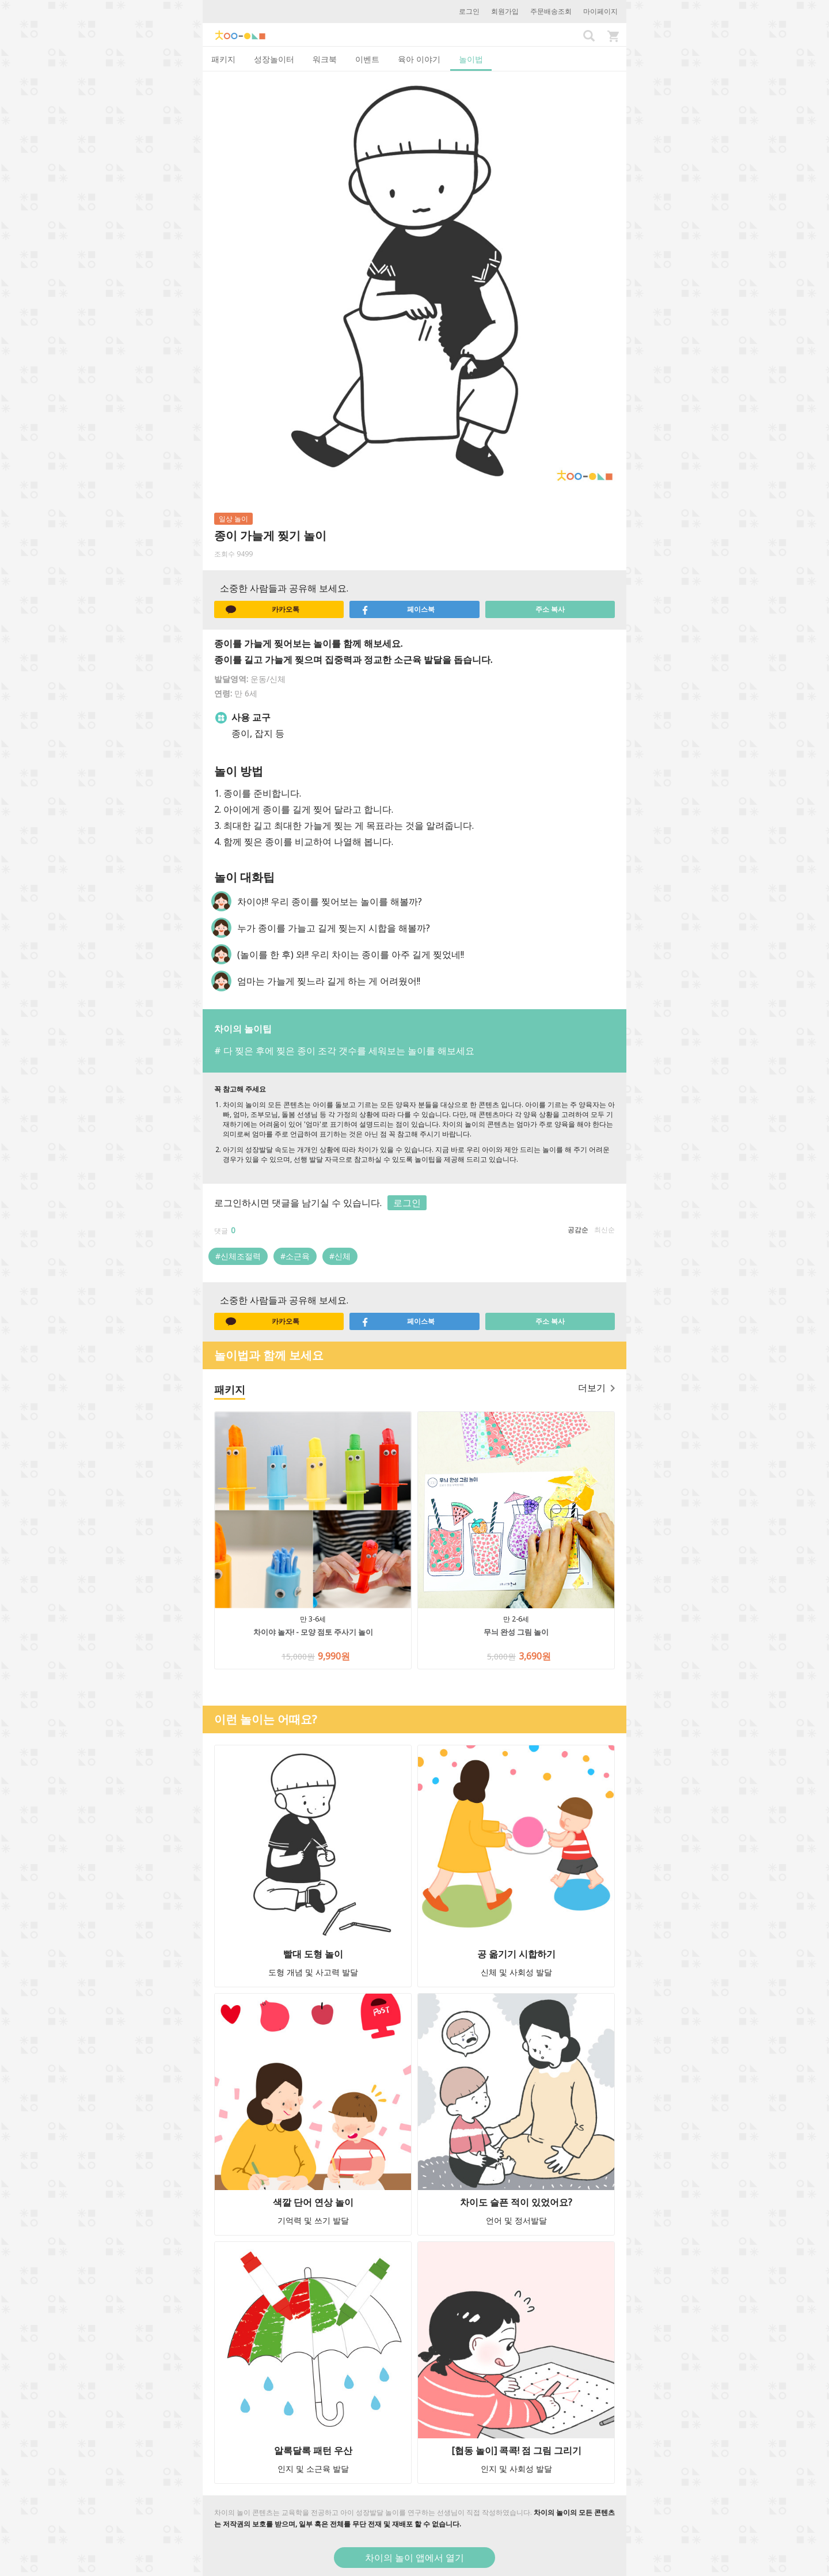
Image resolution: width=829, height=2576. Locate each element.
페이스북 (398, 609)
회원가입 (505, 11)
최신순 (604, 1229)
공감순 (578, 1229)
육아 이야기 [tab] (419, 59)
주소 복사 (550, 609)
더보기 (596, 1387)
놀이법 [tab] (471, 59)
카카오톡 (262, 609)
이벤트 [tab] (367, 59)
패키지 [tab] (223, 59)
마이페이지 (600, 11)
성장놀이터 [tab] (274, 59)
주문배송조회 (551, 11)
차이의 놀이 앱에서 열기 (414, 2557)
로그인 (469, 11)
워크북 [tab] (325, 59)
